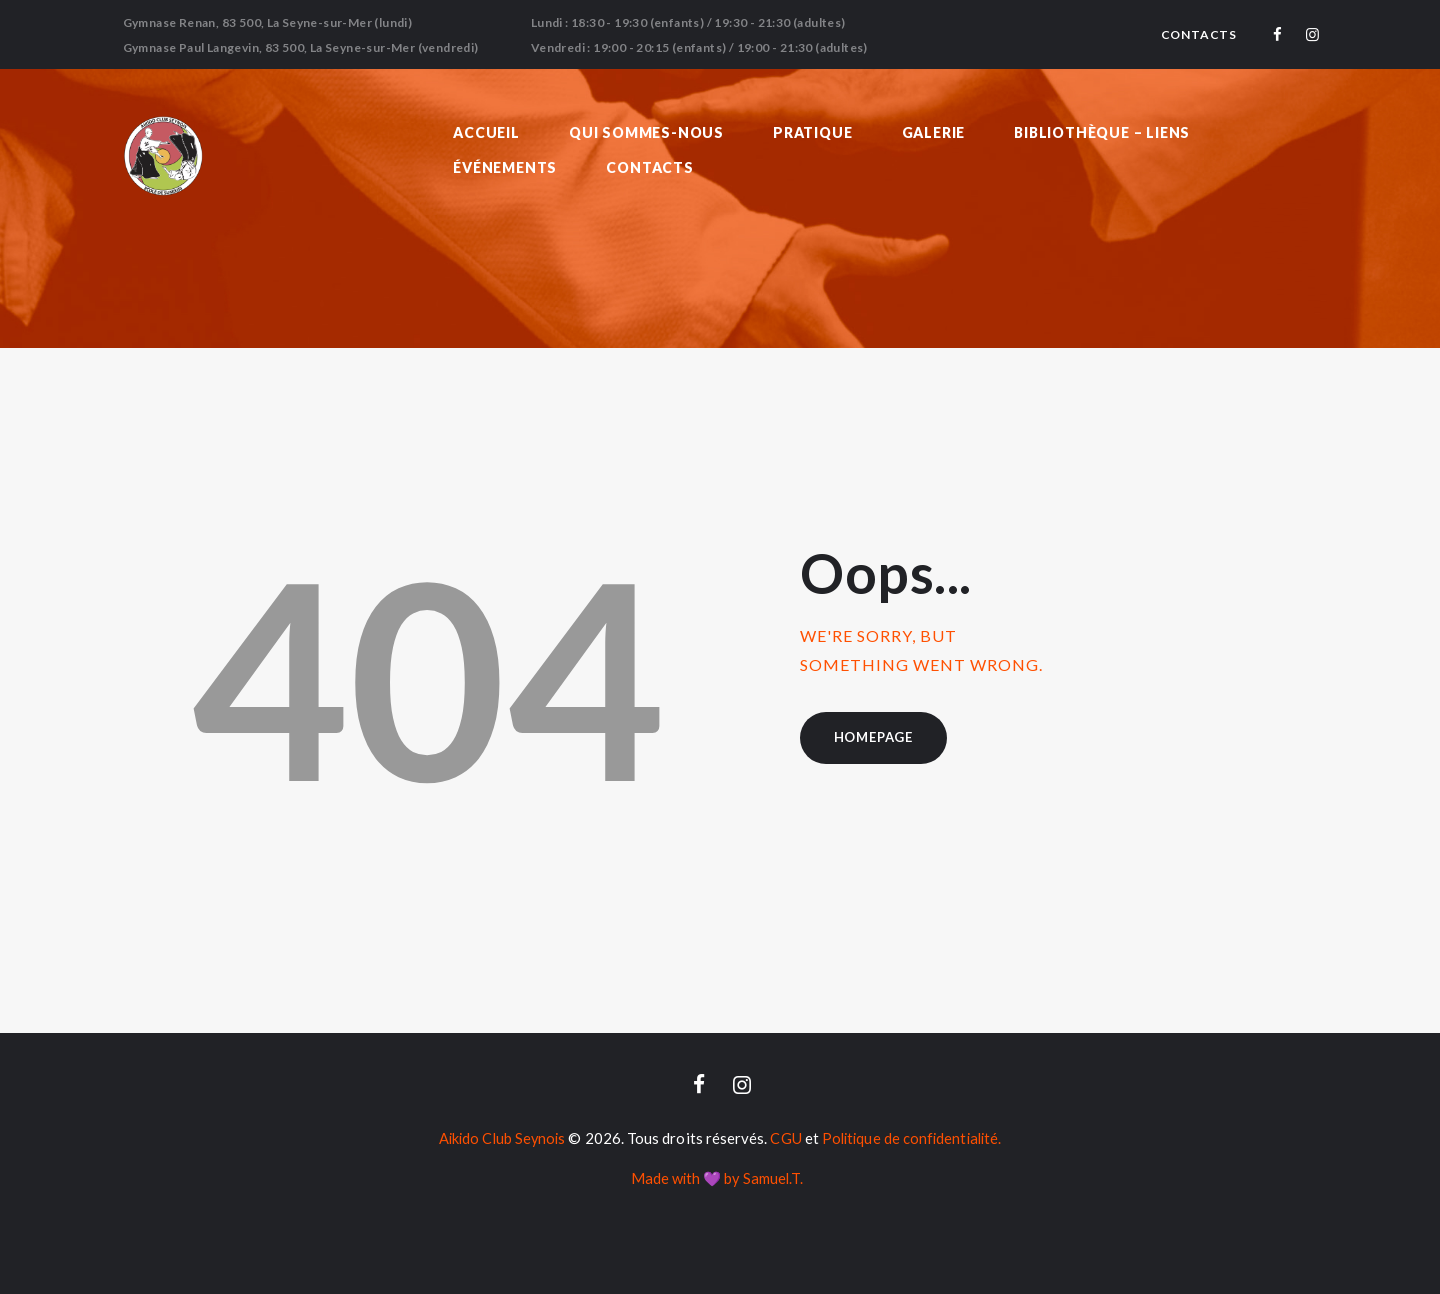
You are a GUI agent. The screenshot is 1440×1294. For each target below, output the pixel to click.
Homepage (874, 737)
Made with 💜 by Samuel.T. (717, 1178)
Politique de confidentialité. (914, 1139)
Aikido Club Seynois (498, 1139)
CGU (784, 1139)
